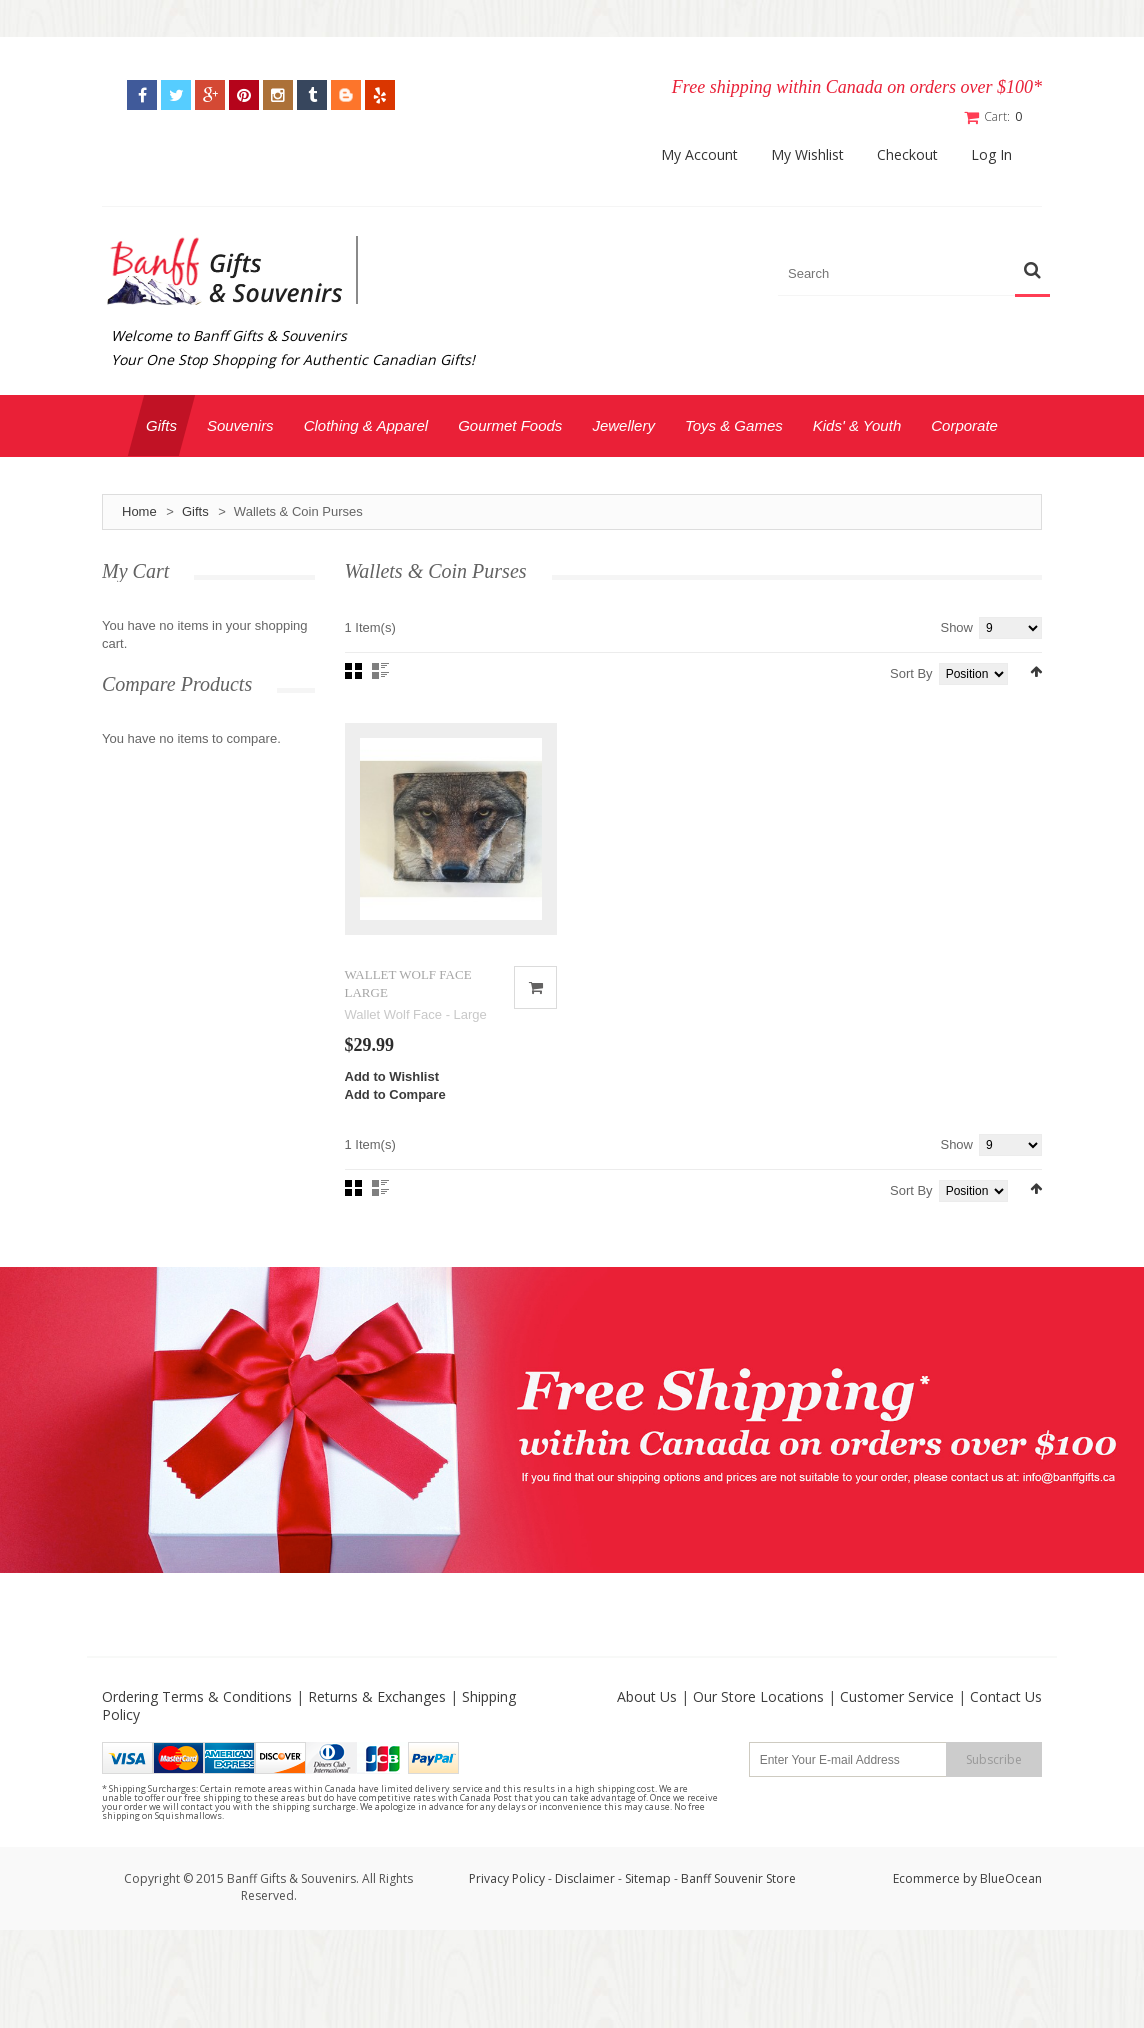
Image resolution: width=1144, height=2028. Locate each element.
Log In (991, 155)
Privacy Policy (507, 1878)
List (380, 671)
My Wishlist (807, 155)
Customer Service (897, 1696)
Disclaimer (586, 1878)
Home (139, 511)
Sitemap (648, 1878)
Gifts (195, 511)
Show (956, 627)
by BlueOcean (1002, 1878)
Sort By (911, 673)
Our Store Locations (758, 1696)
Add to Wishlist (392, 1076)
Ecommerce (926, 1878)
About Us (647, 1696)
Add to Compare (395, 1094)
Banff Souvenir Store (738, 1878)
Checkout (907, 155)
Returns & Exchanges (377, 1696)
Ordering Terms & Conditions (197, 1696)
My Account (699, 155)
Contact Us (1006, 1696)
